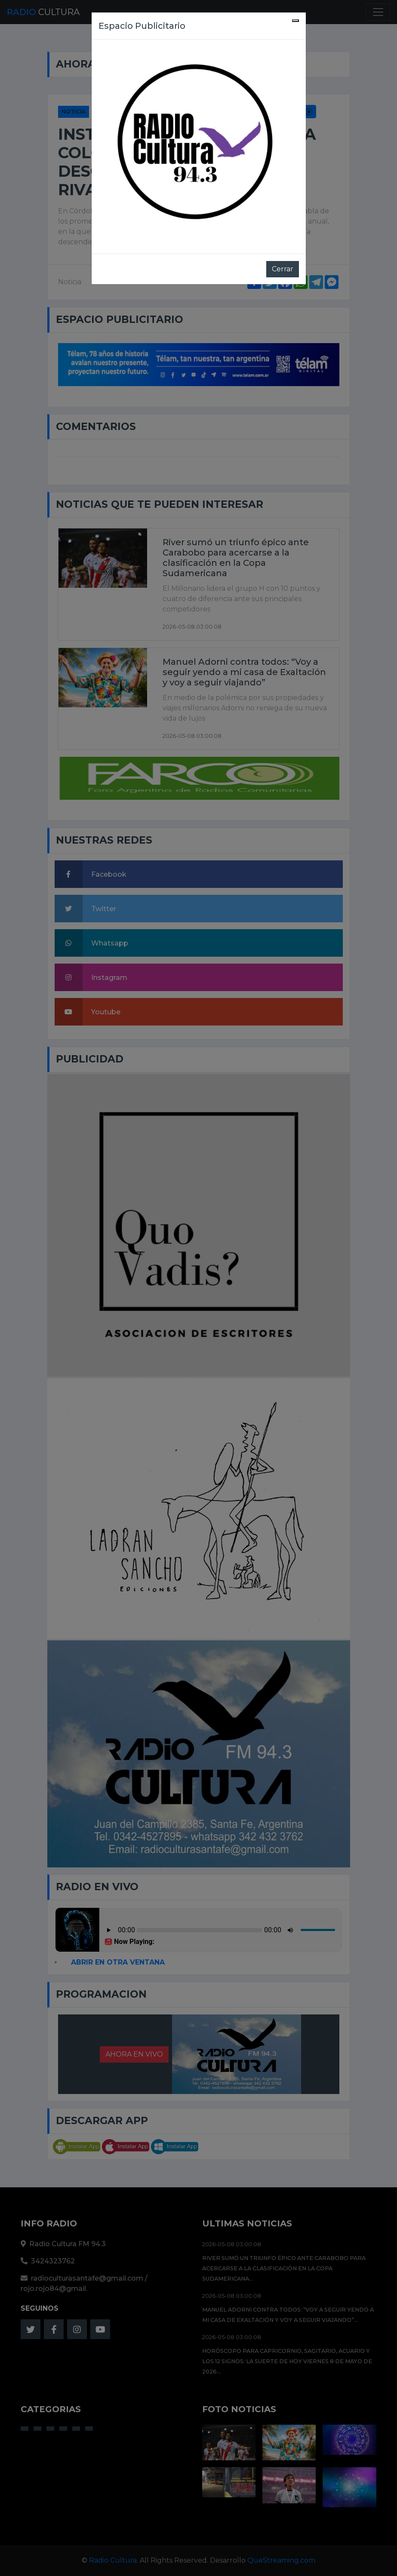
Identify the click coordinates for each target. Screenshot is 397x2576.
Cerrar (282, 269)
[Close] (295, 20)
